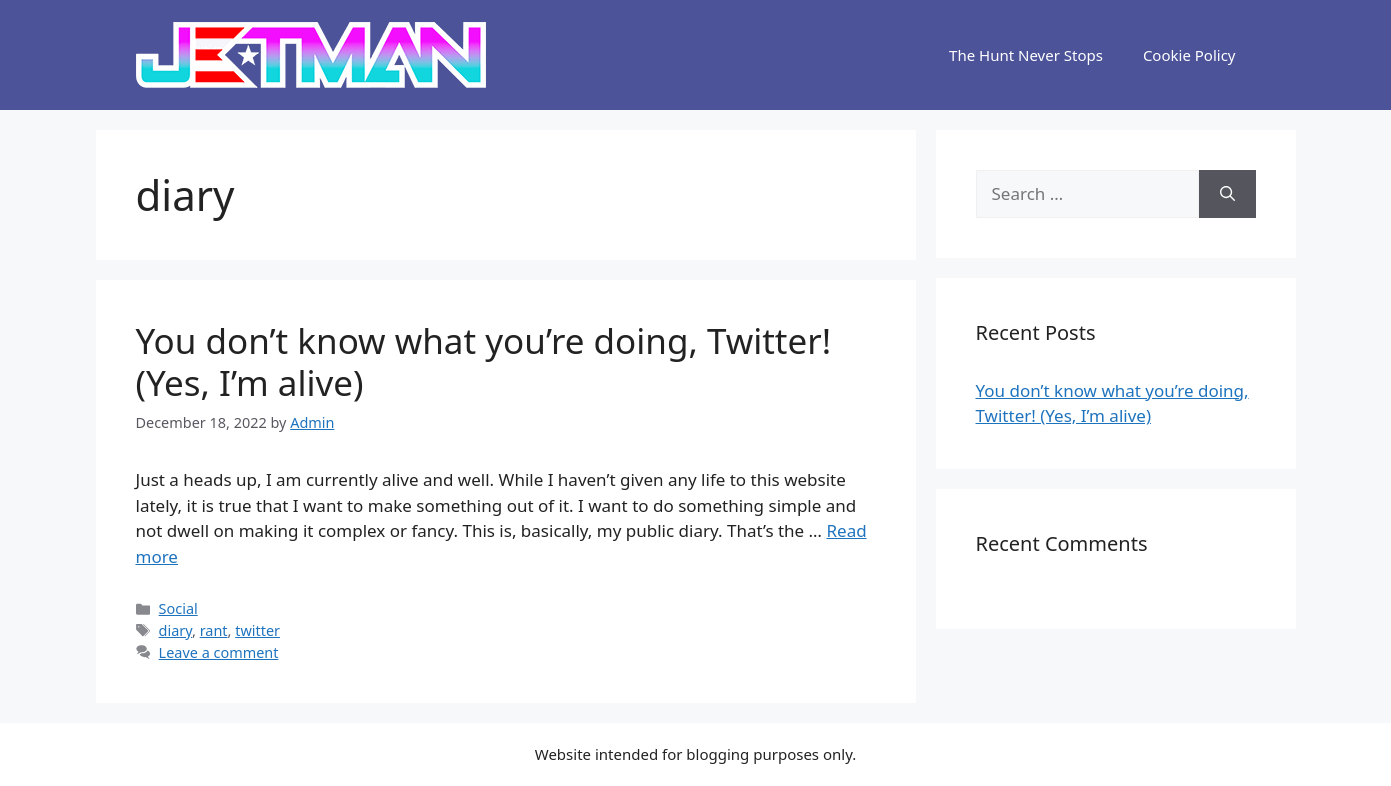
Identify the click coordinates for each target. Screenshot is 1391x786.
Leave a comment (219, 652)
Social (178, 608)
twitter (257, 630)
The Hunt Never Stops (1026, 55)
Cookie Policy (1189, 55)
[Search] (1227, 194)
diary (175, 630)
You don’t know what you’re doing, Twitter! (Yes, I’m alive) (484, 361)
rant (214, 630)
